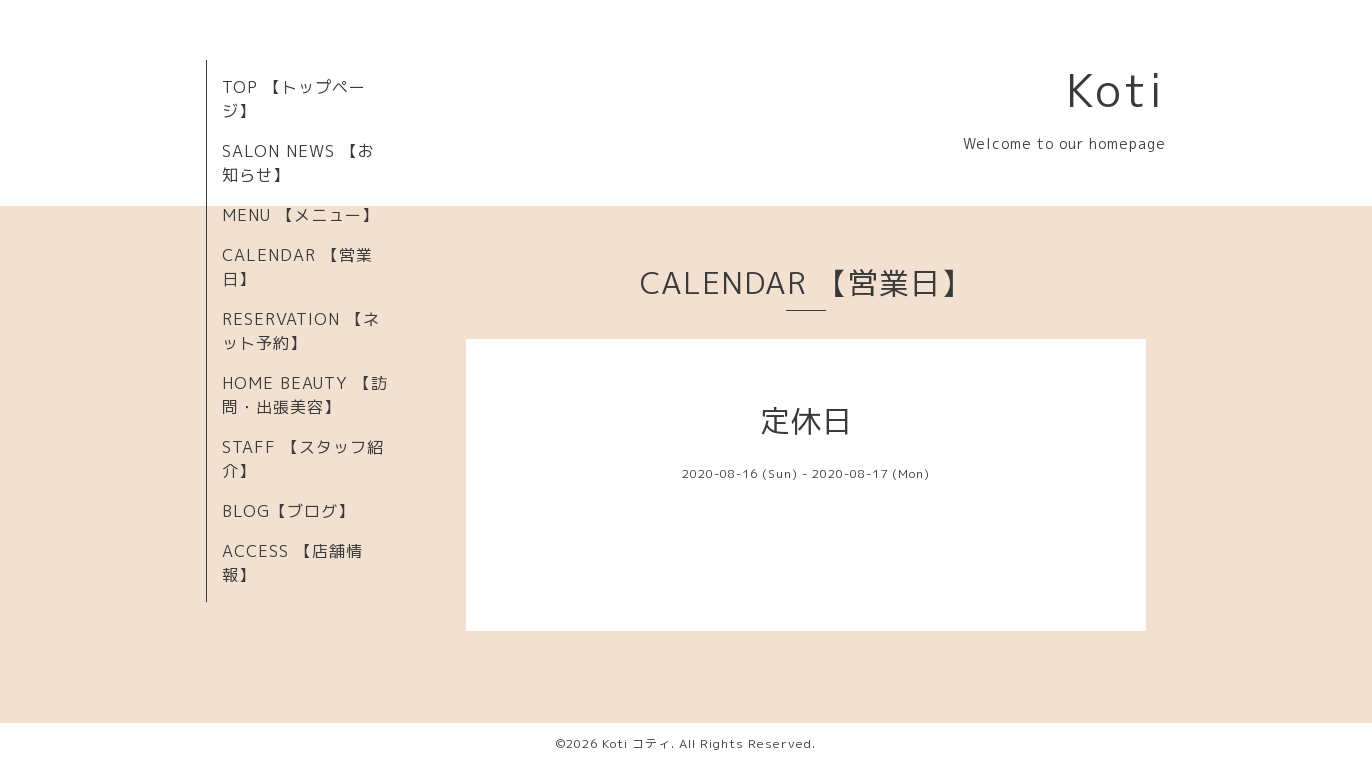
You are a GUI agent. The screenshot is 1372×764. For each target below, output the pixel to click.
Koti (1116, 90)
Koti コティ (636, 743)
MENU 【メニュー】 (300, 215)
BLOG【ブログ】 (288, 511)
